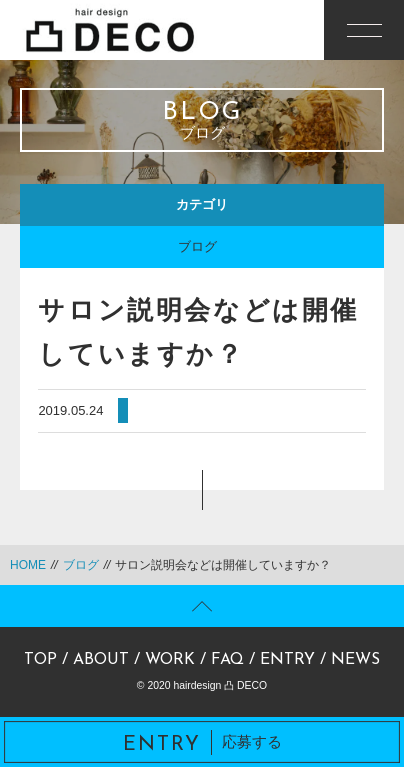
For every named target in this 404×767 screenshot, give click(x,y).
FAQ (227, 660)
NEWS (355, 660)
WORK (170, 660)
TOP (40, 660)
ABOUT (101, 660)
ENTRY (287, 660)
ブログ (197, 246)
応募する (202, 742)
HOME (28, 565)
